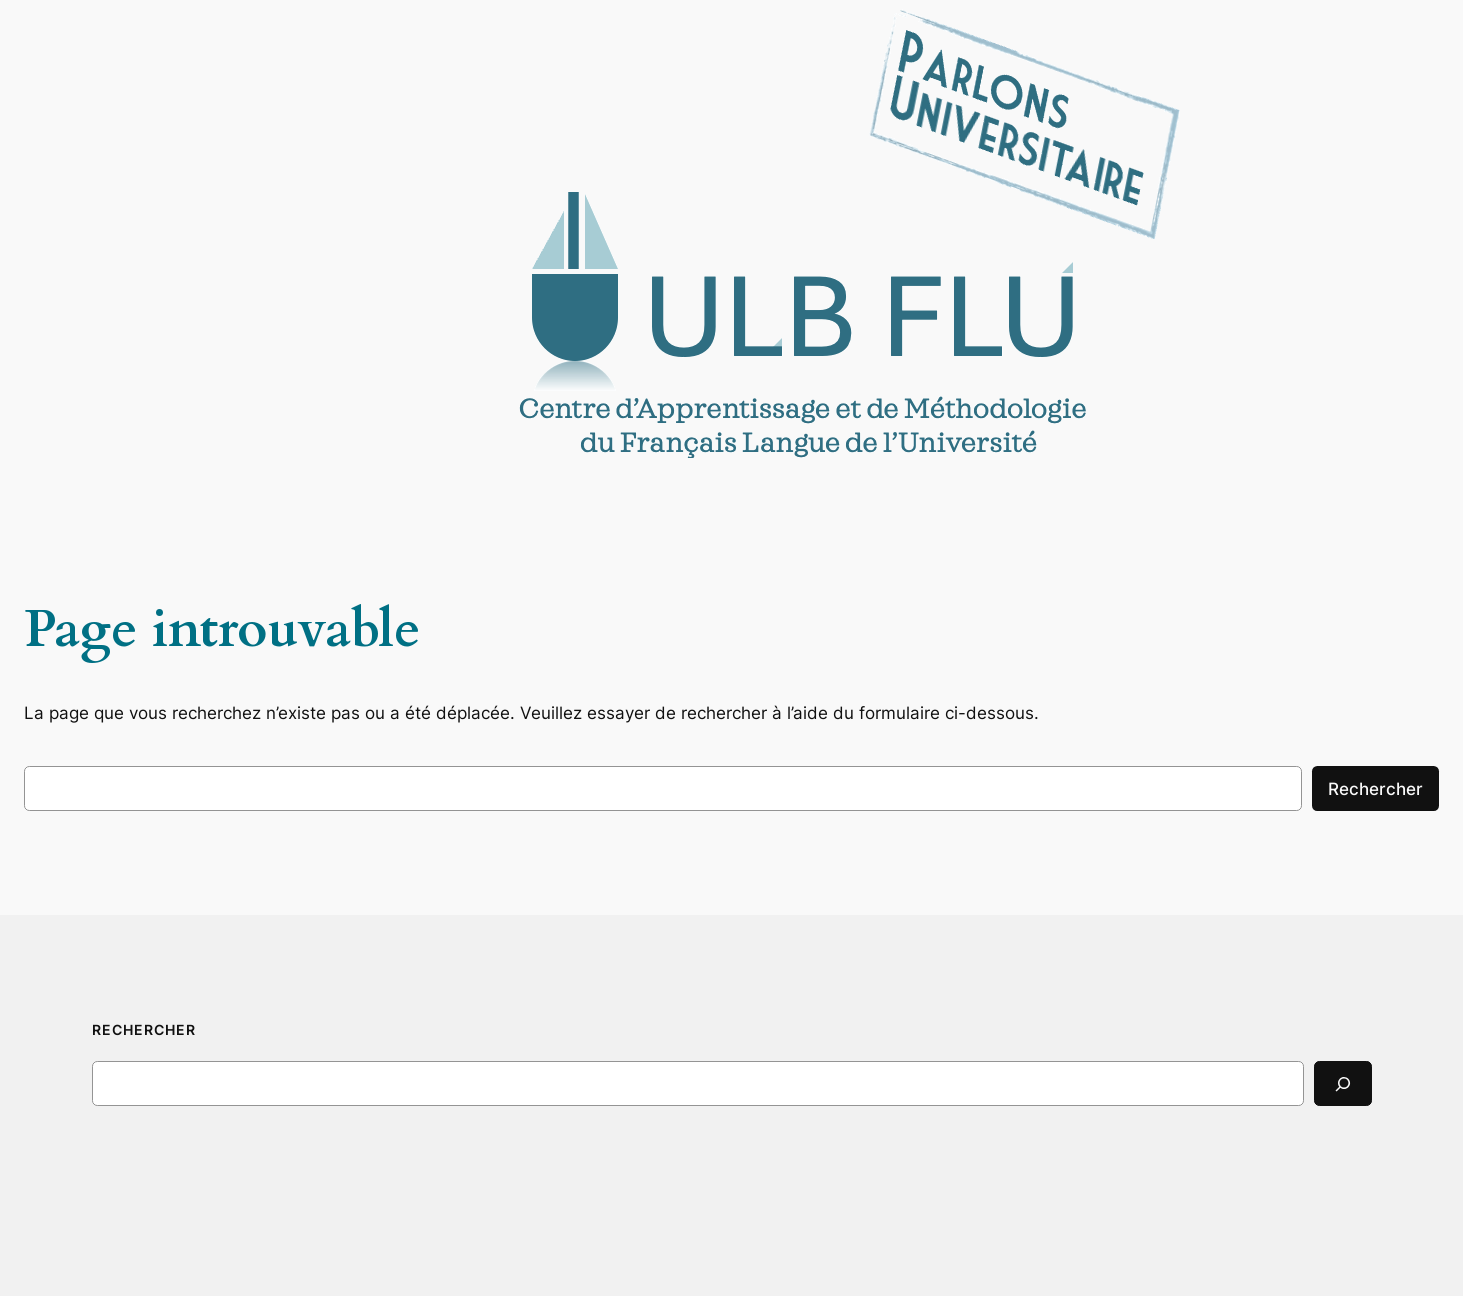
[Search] (1343, 1083)
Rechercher (1375, 789)
